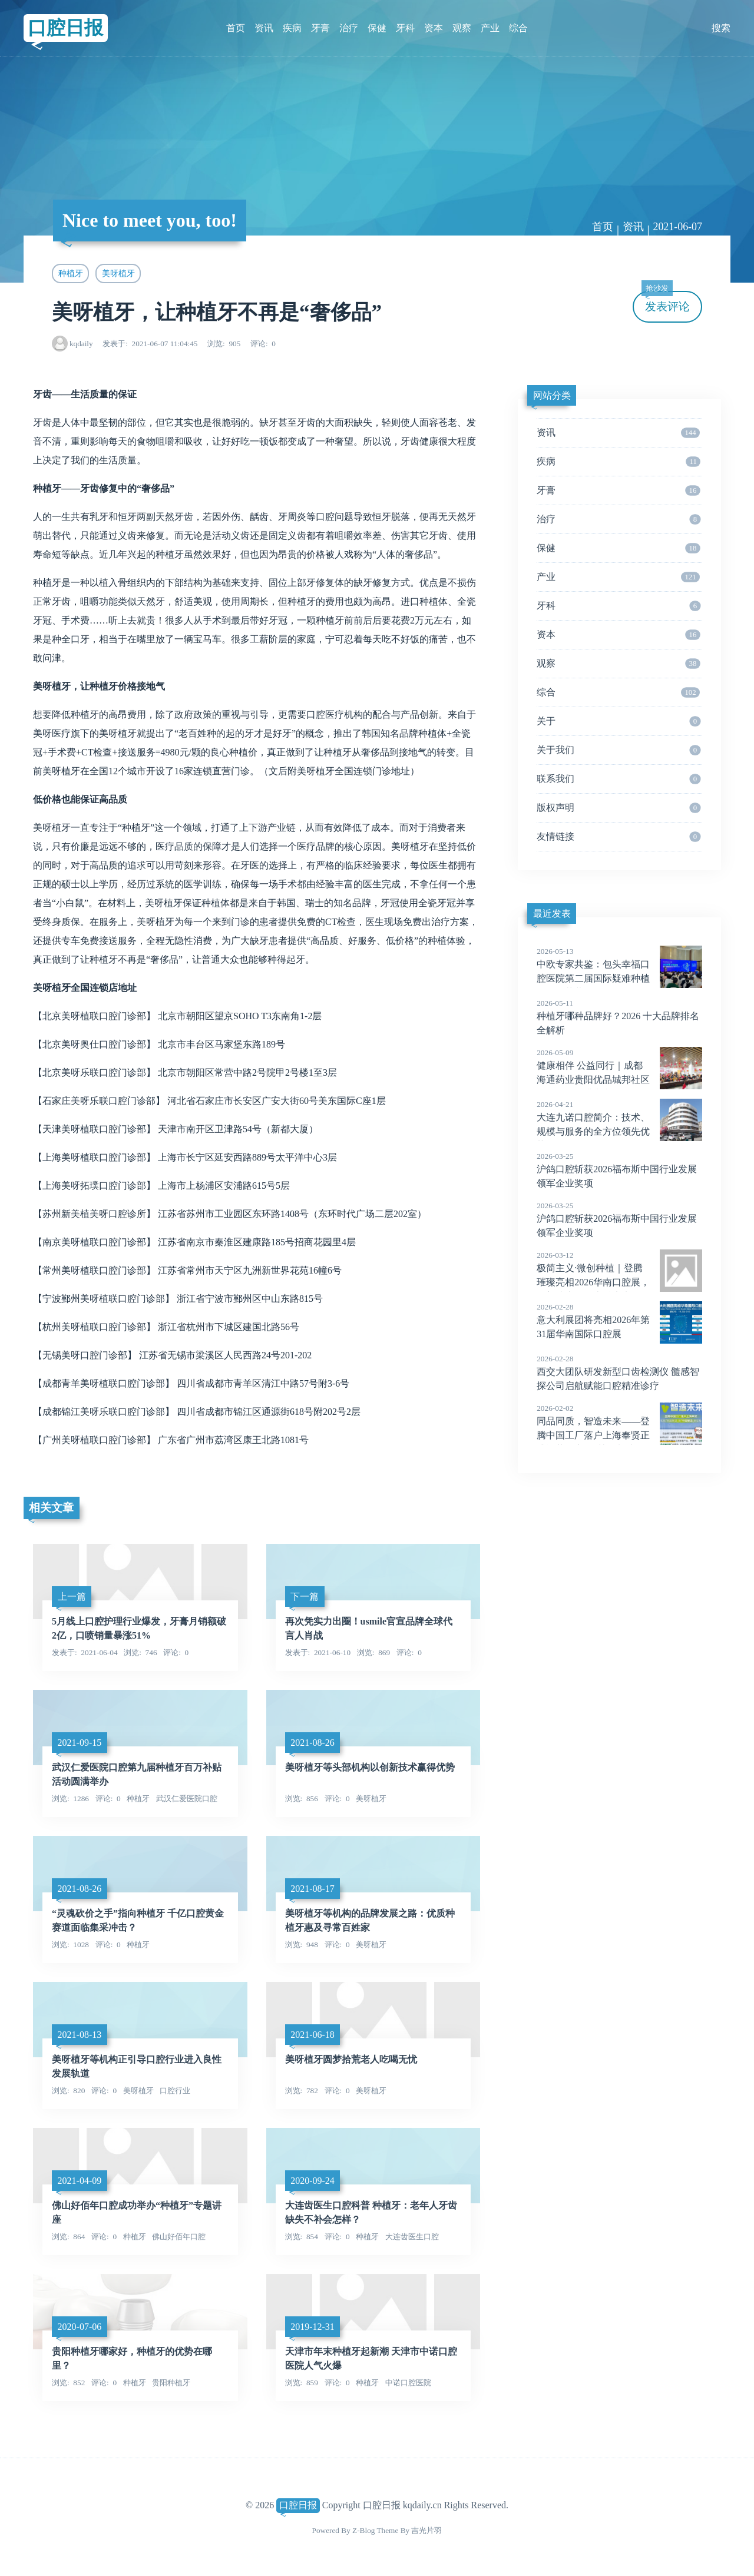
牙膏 (320, 28)
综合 (518, 28)
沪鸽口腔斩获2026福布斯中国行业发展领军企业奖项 (619, 1169)
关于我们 (618, 750)
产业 (490, 28)
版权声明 (618, 808)
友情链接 (618, 836)
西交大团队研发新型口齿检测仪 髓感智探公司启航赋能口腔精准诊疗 (619, 1372)
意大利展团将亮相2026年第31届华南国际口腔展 (619, 1320)
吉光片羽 (426, 2530)
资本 (433, 28)
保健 (377, 28)
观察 (461, 28)
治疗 (348, 28)
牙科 (405, 28)
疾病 (292, 28)
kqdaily (81, 343)
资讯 (263, 28)
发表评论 (665, 302)
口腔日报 (65, 27)
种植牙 (70, 273)
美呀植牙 (118, 273)
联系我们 (618, 779)
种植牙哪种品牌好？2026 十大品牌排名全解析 (619, 1016)
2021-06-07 (677, 227)
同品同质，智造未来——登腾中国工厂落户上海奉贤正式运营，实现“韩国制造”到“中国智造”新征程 (619, 1435)
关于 (618, 721)
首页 (235, 28)
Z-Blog (363, 2530)
